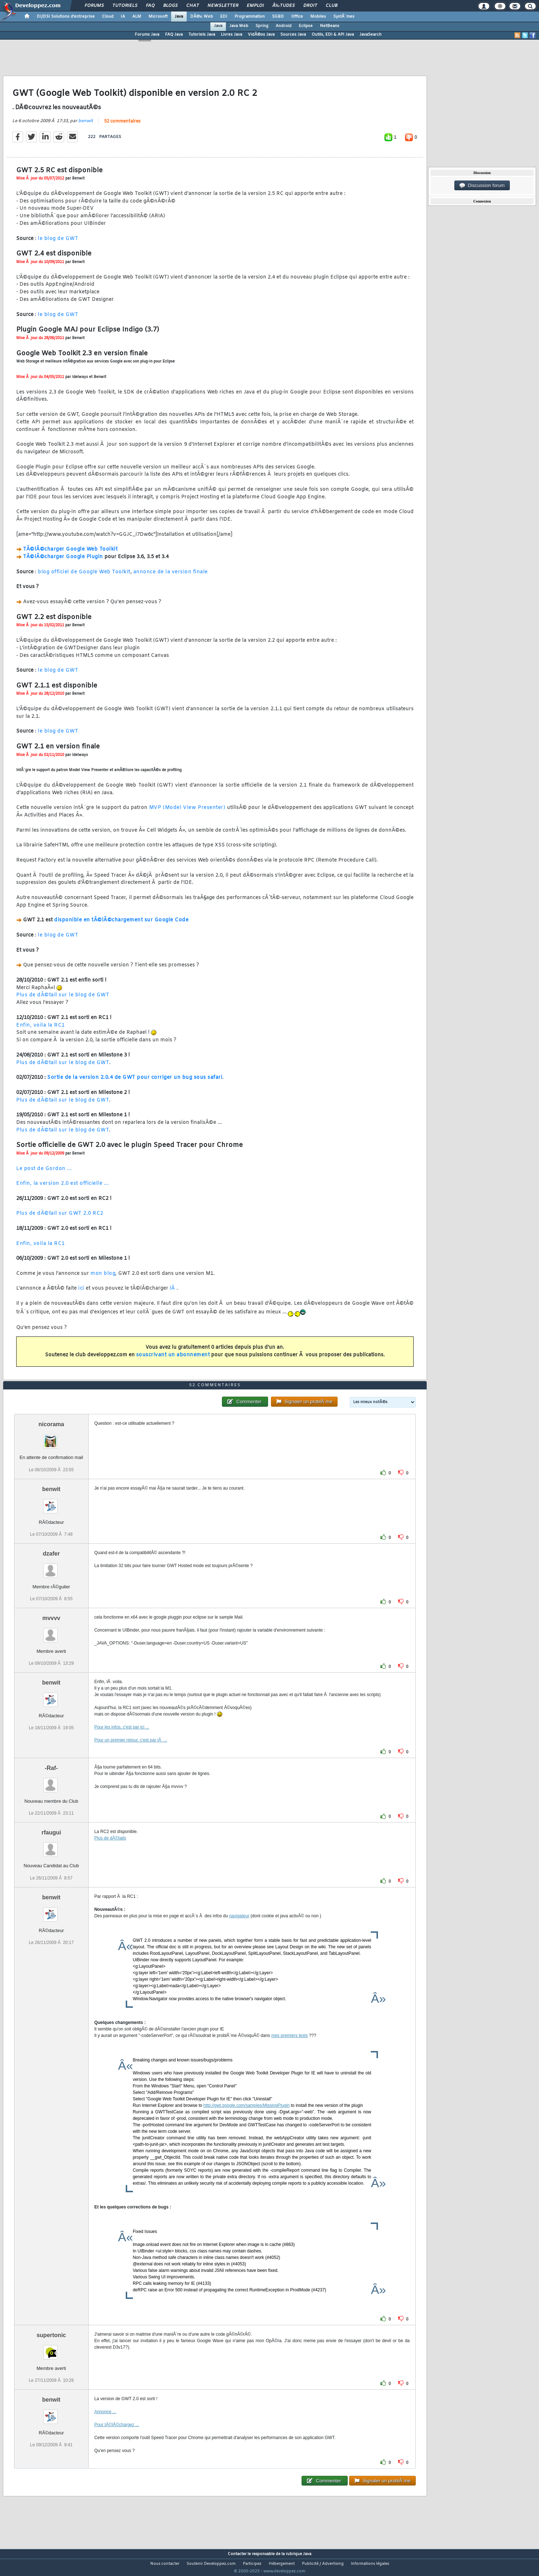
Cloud (107, 16)
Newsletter (223, 6)
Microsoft (158, 16)
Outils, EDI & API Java (333, 34)
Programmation (250, 16)
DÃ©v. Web (201, 16)
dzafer (51, 1567)
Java (179, 16)
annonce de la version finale (170, 576)
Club (331, 6)
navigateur (239, 1929)
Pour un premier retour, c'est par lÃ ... (130, 1753)
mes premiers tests (289, 2048)
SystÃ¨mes (344, 16)
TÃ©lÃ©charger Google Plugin (63, 561)
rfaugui (51, 1846)
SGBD (278, 16)
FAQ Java (174, 34)
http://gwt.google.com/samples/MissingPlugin (247, 2118)
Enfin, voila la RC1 (40, 1029)
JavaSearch (371, 34)
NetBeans (329, 25)
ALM (136, 16)
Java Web (239, 25)
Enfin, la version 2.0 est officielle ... (62, 1188)
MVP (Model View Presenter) (187, 812)
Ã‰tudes (283, 6)
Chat (193, 6)
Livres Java (231, 34)
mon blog (102, 1277)
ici (81, 1293)
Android (283, 25)
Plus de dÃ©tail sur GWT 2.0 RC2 (59, 1218)
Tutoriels (125, 6)
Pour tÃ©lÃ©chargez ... (116, 2438)
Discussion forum (482, 185)
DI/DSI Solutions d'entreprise (66, 16)
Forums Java (147, 34)
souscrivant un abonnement (173, 1359)
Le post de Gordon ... (44, 1173)
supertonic (51, 2348)
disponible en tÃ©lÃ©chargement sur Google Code (121, 924)
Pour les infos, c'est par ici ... (121, 1740)
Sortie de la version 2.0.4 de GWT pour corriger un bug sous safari (134, 1082)
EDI (223, 16)
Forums (94, 6)
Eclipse (306, 25)
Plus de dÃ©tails (110, 1851)
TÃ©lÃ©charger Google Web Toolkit (70, 554)
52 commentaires (122, 126)
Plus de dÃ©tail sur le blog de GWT (62, 999)
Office (297, 16)
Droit (310, 6)
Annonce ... (105, 2425)
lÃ (173, 1293)
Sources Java (293, 34)
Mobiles (318, 16)
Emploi (255, 6)
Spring (261, 25)
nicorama (51, 1438)
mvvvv (51, 1632)
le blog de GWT (58, 243)
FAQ (150, 6)
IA (123, 16)
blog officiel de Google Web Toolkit (84, 576)
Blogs (170, 6)
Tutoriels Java (201, 34)
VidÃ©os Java (261, 34)
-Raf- (51, 1782)
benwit (85, 125)
